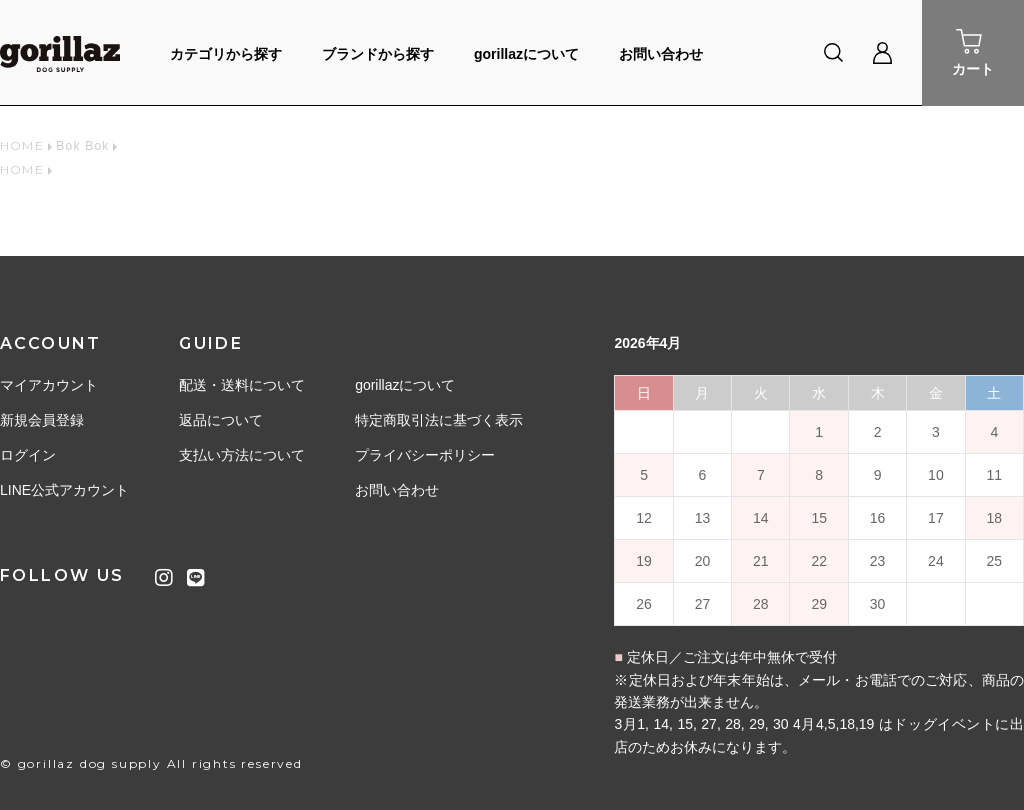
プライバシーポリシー (425, 455)
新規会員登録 (42, 420)
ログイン (28, 455)
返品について (221, 420)
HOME (22, 145)
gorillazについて (526, 54)
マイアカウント (49, 385)
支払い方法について (242, 455)
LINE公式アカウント (64, 490)
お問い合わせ (661, 54)
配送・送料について (242, 385)
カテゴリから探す (226, 54)
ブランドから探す (378, 54)
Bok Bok (82, 146)
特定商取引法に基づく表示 (439, 420)
